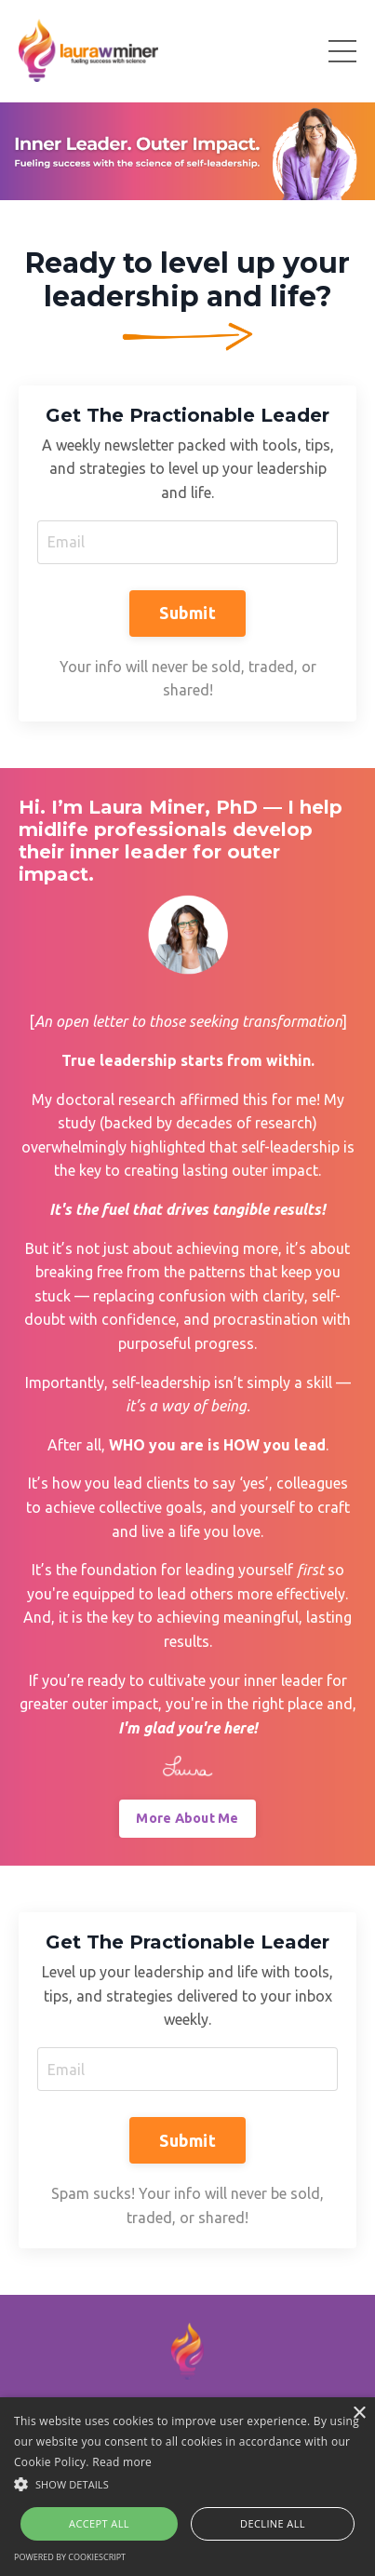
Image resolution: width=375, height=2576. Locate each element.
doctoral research (116, 1099)
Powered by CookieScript (70, 2557)
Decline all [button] (272, 2523)
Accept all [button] (99, 2523)
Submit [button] (187, 612)
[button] (187, 2484)
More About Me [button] (187, 1818)
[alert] (187, 2486)
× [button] (359, 2414)
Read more (122, 2462)
